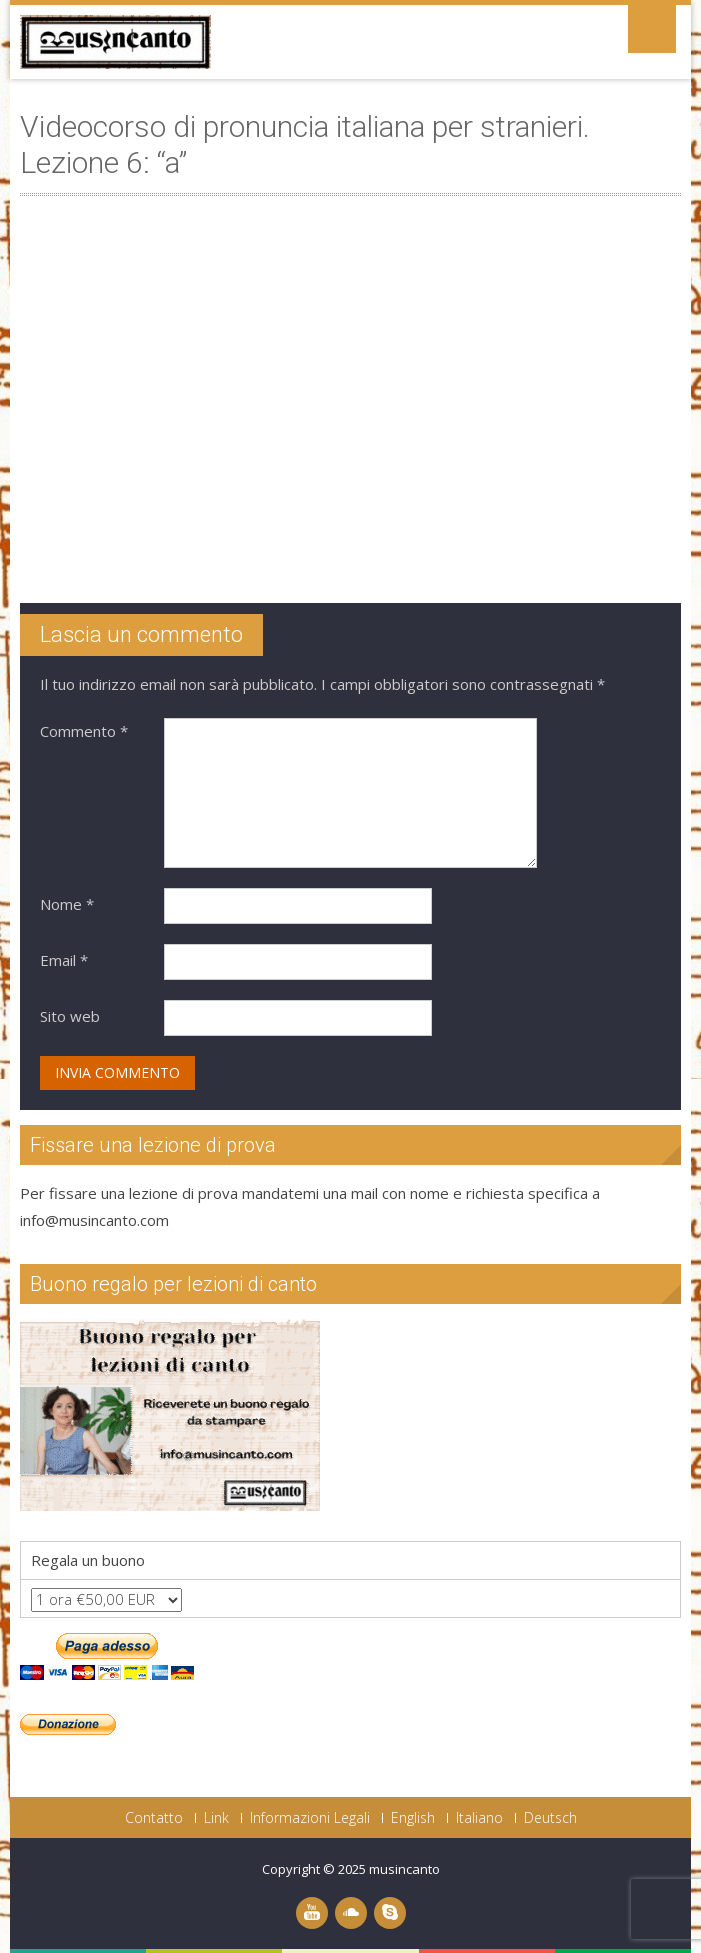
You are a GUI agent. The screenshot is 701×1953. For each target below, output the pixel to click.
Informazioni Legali (310, 1818)
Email (64, 960)
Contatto (154, 1818)
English (413, 1818)
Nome (67, 904)
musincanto (404, 1869)
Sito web (70, 1016)
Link (216, 1818)
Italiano (479, 1818)
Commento (84, 731)
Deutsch (550, 1818)
